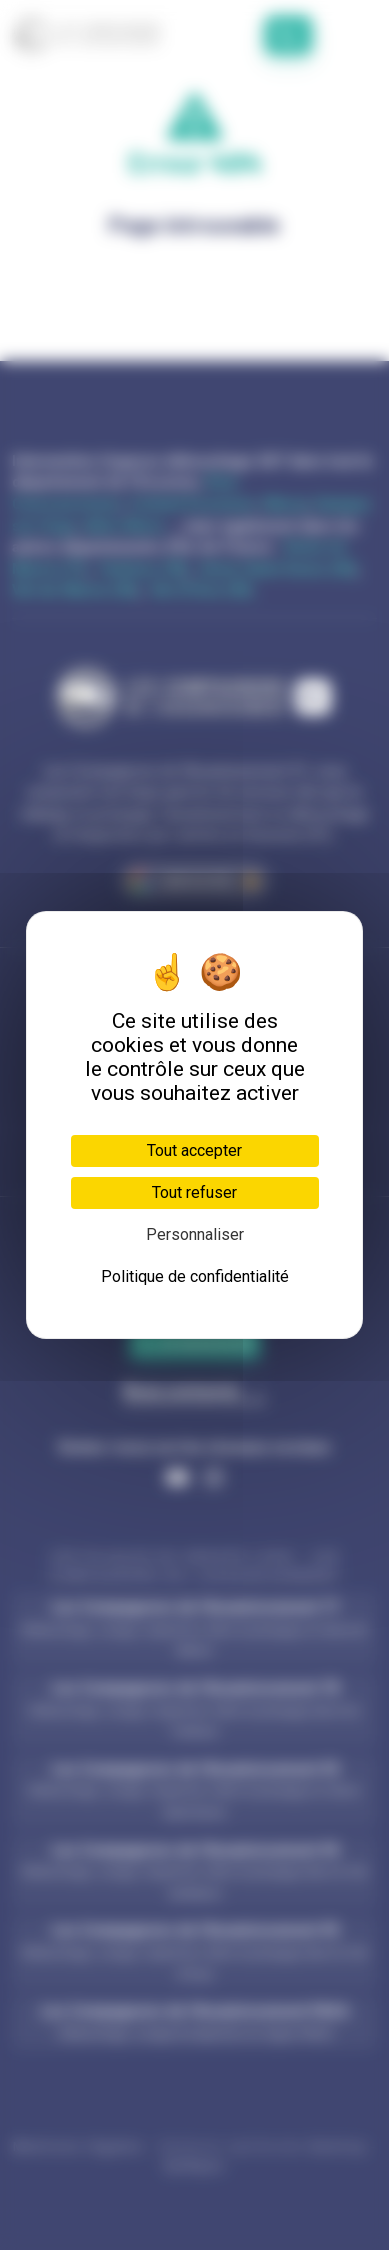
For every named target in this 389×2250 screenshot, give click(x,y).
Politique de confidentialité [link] (195, 1276)
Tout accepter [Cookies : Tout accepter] (194, 1150)
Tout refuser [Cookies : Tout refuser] (194, 1192)
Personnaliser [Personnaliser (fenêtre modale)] (195, 1234)
